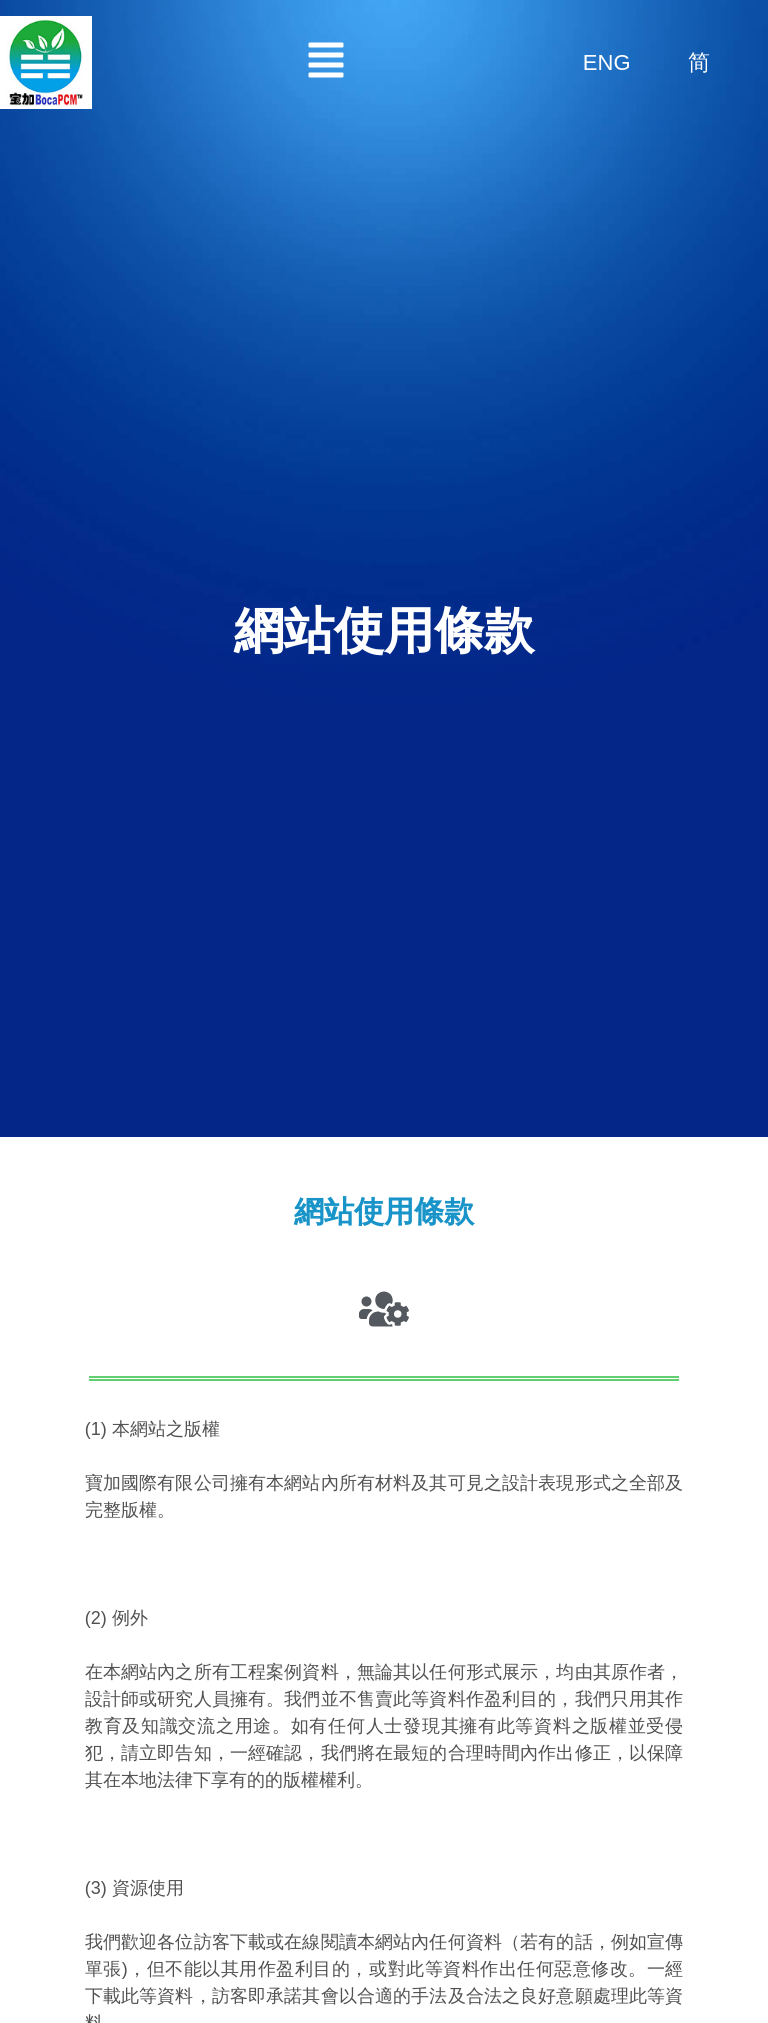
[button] (326, 63)
